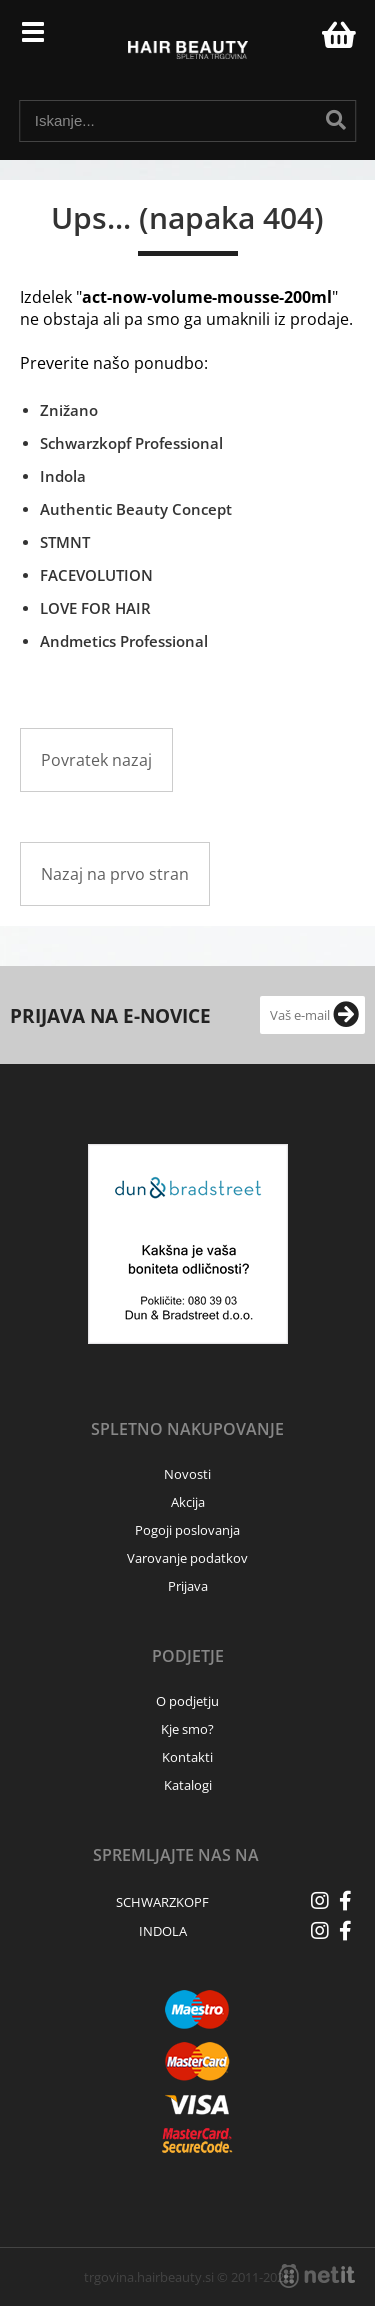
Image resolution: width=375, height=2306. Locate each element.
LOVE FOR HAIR (95, 608)
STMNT (65, 542)
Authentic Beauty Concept (136, 509)
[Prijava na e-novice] (346, 1015)
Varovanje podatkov (187, 1558)
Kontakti (187, 1757)
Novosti (187, 1474)
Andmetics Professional (124, 641)
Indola (63, 476)
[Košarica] (336, 35)
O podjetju (187, 1701)
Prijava (296, 40)
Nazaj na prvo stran (115, 874)
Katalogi (188, 1785)
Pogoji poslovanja (187, 1530)
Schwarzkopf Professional (131, 443)
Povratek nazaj (96, 760)
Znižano (69, 410)
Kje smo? (187, 1729)
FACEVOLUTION (96, 575)
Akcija (188, 1502)
